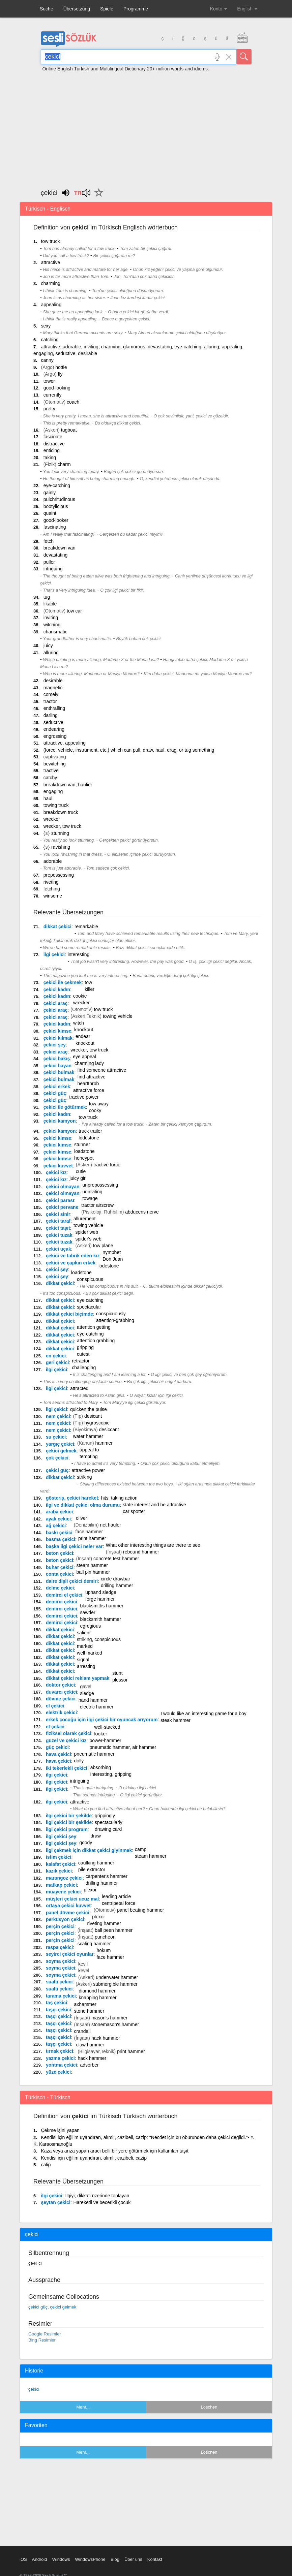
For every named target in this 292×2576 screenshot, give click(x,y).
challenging (84, 1367)
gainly (49, 492)
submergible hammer (115, 1984)
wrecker (51, 819)
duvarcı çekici (61, 1692)
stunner (82, 1144)
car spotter (134, 1511)
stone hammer (89, 2011)
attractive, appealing (64, 743)
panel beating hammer (140, 1910)
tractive (51, 770)
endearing (53, 729)
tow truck (50, 241)
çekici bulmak (59, 1072)
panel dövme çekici (67, 1912)
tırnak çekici (59, 2051)
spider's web (88, 1239)
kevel (83, 1970)
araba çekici (59, 1511)
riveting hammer (104, 1923)
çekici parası (60, 1200)
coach (73, 402)
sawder (87, 1612)
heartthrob (88, 1083)
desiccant (109, 1429)
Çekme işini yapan (60, 2130)
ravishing (60, 847)
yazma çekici (60, 2058)
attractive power (88, 1470)
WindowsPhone (90, 2559)
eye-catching (56, 485)
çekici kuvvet (58, 1165)
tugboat (69, 430)
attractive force (88, 1090)
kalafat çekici (60, 1864)
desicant (93, 1416)
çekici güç (54, 1093)
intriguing (53, 568)
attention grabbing (96, 1340)
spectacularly (108, 1822)
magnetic (53, 687)
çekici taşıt (58, 1228)
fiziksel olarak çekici (68, 1733)
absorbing (100, 1767)
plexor (90, 1889)
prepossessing (58, 875)
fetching (51, 888)
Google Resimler (44, 2333)
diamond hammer (97, 1990)
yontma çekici (61, 2065)
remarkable (86, 926)
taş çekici (56, 2002)
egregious (90, 1626)
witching (52, 624)
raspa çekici (59, 1947)
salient (83, 1632)
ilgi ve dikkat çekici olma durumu (83, 1505)
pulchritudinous (59, 499)
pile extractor (91, 1869)
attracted (79, 1388)
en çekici (56, 1355)
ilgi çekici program (67, 1829)
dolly (79, 1760)
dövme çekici (61, 1698)
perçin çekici (60, 1926)
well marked (89, 1653)
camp (140, 1849)
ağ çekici (56, 1525)
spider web (86, 1232)
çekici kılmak (57, 1038)
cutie (81, 1171)
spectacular (89, 1307)
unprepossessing (100, 1185)
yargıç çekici (60, 1444)
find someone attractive (101, 1070)
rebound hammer (141, 1551)
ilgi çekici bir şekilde (69, 1815)
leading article (116, 1896)
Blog (115, 2559)
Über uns (133, 2559)
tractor (50, 701)
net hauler (110, 1525)
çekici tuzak (59, 1235)
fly (60, 374)
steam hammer (92, 1565)
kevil (83, 1964)
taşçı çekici (58, 2009)
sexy (46, 325)
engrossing (55, 736)
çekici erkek (56, 1086)
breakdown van (59, 548)
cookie (80, 996)
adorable (52, 861)
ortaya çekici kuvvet (68, 1905)
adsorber (89, 2065)
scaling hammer (94, 1943)
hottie (61, 367)
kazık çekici (59, 1871)
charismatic (55, 631)
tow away (99, 1103)
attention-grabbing (115, 1320)
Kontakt (154, 2559)
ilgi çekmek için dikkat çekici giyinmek (89, 1850)
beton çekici (59, 1553)
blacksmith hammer (100, 1619)
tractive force (106, 1164)
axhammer (85, 2004)
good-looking (56, 387)
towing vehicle (118, 1016)
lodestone (89, 1137)
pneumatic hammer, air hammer (122, 1747)
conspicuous (90, 1279)
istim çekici (58, 1857)
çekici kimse (57, 1031)
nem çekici (58, 1416)
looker (100, 1733)
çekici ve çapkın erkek (70, 1262)
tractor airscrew (97, 1205)
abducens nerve (142, 1212)
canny (47, 360)
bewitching (54, 763)
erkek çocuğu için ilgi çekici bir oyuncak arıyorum (101, 1719)
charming (50, 283)
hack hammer (105, 2038)
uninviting (92, 1191)
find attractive (91, 1076)
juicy (48, 645)
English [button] (247, 8)
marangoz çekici (64, 1878)
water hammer (88, 1436)
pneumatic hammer (94, 1754)
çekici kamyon (59, 1121)
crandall (82, 2031)
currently (52, 395)
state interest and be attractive (154, 1504)
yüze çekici (58, 2072)
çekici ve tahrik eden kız (73, 1255)
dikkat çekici (57, 926)
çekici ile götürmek (64, 1107)
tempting (89, 1456)
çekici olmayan (63, 1186)
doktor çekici (60, 1685)
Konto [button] (218, 8)
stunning (60, 833)
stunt (117, 1673)
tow (88, 982)
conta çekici (59, 1574)
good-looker (55, 520)
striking (84, 1477)
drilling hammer (117, 1585)
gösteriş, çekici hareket (72, 1498)
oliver (81, 1518)
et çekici (55, 1726)
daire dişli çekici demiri (72, 1581)
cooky (95, 1110)
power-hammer (105, 1740)
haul (47, 798)
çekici (33, 2389)
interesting (79, 954)
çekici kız (56, 1172)
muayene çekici (63, 1891)
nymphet (112, 1252)
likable (50, 603)
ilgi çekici (54, 954)
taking (49, 457)
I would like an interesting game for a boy (203, 1713)
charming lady (89, 1063)
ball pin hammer (93, 1572)
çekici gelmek (61, 1450)
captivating (54, 756)
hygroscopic (97, 1422)
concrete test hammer (116, 1558)
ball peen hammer (114, 1930)
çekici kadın (56, 989)
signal (83, 1659)
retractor (80, 1360)
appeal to (89, 1449)
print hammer (92, 1538)
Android (39, 2559)
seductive (53, 722)
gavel (85, 1686)
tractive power (83, 1097)
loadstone (84, 1151)
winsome (52, 896)
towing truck (56, 805)
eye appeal (84, 1056)
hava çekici (58, 1754)
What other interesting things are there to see (153, 1545)
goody (85, 1842)
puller (49, 562)
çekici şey (54, 1044)
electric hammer (97, 1706)
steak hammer (175, 1720)
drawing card (108, 1829)
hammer (104, 1443)
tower (49, 381)
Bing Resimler (42, 2340)
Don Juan (113, 1259)
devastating (55, 555)
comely (50, 694)
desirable (53, 680)
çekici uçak (58, 1249)
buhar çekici (60, 1567)
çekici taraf (58, 1221)
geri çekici (57, 1362)
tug (46, 597)
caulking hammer (96, 1862)
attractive (50, 262)
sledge (87, 1693)
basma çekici (60, 1539)
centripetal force (119, 1903)
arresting (86, 1666)
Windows (61, 2559)
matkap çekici (61, 1885)
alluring (51, 652)
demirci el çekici (64, 1595)
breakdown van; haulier (67, 784)
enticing (51, 450)
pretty (49, 408)
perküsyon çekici (65, 1919)
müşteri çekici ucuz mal (72, 1899)
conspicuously (111, 1313)
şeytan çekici (55, 2202)
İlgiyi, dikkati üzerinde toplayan (97, 2195)
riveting (51, 882)
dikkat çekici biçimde (69, 1314)
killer (89, 989)
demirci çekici (61, 1601)
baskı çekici (59, 1532)
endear (83, 1036)
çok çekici (57, 1457)
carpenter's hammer (106, 1876)
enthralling (54, 708)
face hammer (89, 1531)
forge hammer (100, 1599)
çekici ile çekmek (62, 982)
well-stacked (107, 1727)
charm (64, 464)
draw (96, 1836)
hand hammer (93, 1700)
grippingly (105, 1815)
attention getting (94, 1327)
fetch (48, 541)
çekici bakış (56, 1058)
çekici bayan (57, 1065)
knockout (83, 1029)
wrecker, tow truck (62, 826)
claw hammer (90, 2044)
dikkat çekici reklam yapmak (77, 1678)
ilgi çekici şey (61, 1836)
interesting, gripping (111, 1774)
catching (49, 339)
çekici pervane (62, 1207)
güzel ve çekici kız (66, 1740)
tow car (74, 611)
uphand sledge (100, 1592)
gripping (85, 1347)
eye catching (90, 1300)
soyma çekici (60, 1961)
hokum (103, 1950)
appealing (51, 304)
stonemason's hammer (115, 2024)
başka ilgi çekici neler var (74, 1546)
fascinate (52, 436)
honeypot (84, 1158)
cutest (83, 1354)
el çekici (55, 1705)
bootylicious (55, 506)
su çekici (56, 1437)
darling (50, 715)
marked (85, 1646)
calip (46, 2164)
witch (78, 1023)
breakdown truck (60, 812)
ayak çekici (58, 1518)
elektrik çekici (61, 1712)
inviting (50, 617)
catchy (50, 777)
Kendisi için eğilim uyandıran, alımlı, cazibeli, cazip (94, 2158)
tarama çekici (61, 1996)
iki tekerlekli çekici (66, 1768)
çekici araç (55, 1003)
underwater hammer (117, 1977)
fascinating (54, 527)
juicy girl (78, 1178)
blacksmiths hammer (101, 1605)
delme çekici (60, 1588)
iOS (23, 2559)
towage (89, 1198)
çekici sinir (58, 1214)
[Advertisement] (146, 127)
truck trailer (90, 1131)
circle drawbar (115, 1578)
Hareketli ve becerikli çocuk (102, 2202)
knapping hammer (98, 1997)
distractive (54, 443)
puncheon (105, 1937)
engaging (53, 791)
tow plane (103, 1245)
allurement (84, 1218)
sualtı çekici (59, 1981)
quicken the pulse (88, 1409)
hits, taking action (119, 1498)
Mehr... (83, 2407)
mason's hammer (109, 2017)
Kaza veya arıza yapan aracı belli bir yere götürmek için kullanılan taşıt (114, 2151)
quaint (49, 513)
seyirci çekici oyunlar (70, 1954)
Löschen (209, 2407)
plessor (119, 1680)
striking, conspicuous (99, 1639)
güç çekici (57, 1747)
